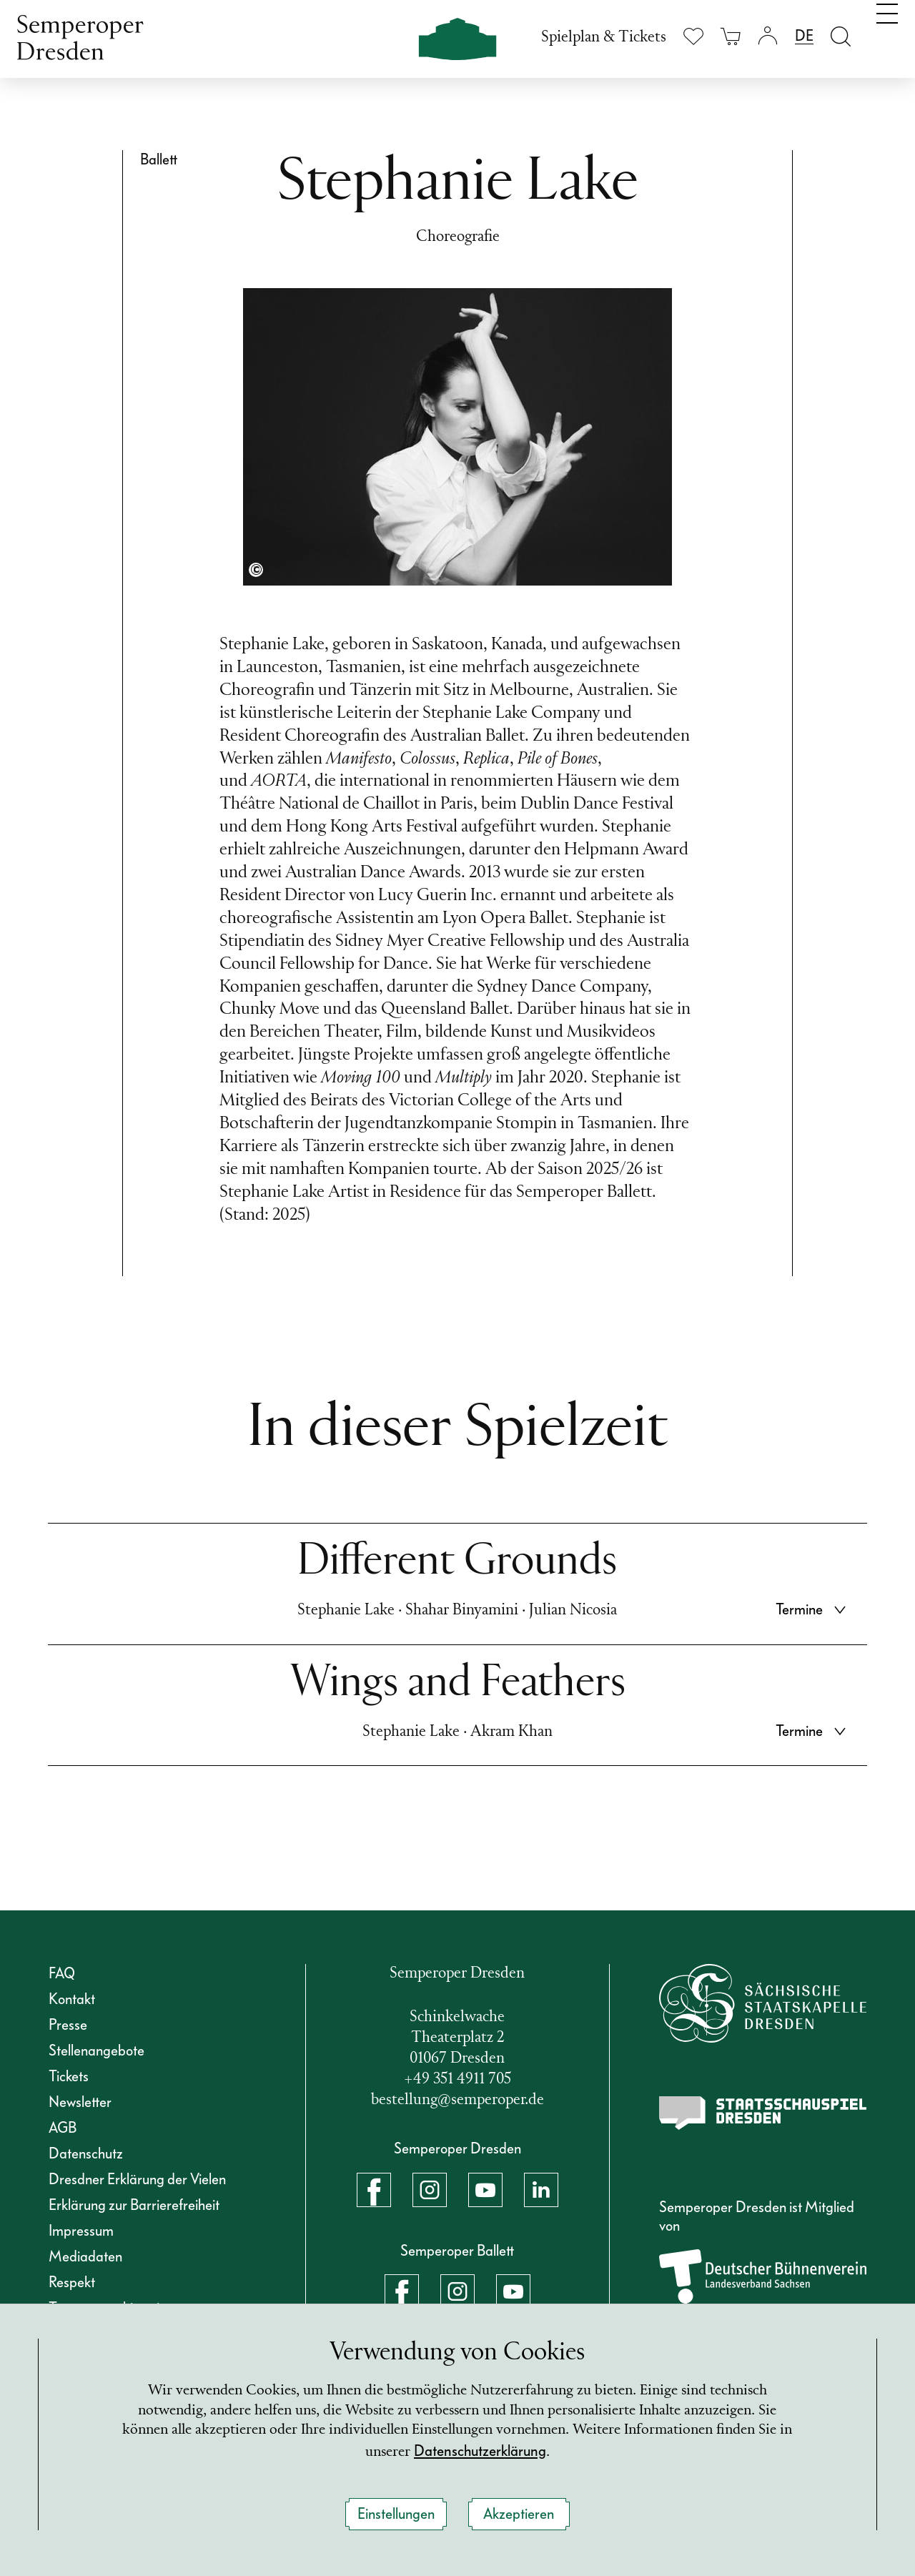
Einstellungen (396, 2514)
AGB (62, 2128)
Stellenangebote (96, 2050)
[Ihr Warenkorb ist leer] (730, 36)
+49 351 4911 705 (457, 2079)
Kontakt (72, 1999)
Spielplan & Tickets (603, 37)
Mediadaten (85, 2256)
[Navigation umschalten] (887, 34)
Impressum (81, 2231)
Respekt (72, 2282)
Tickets (69, 2076)
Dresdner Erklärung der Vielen (137, 2179)
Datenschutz (86, 2153)
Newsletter (80, 2102)
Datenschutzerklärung (524, 2450)
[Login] (767, 36)
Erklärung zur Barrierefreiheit (134, 2205)
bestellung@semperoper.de (457, 2100)
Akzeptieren (518, 2514)
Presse (68, 2025)
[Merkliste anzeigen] (693, 36)
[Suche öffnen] (840, 36)
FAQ (62, 1973)
